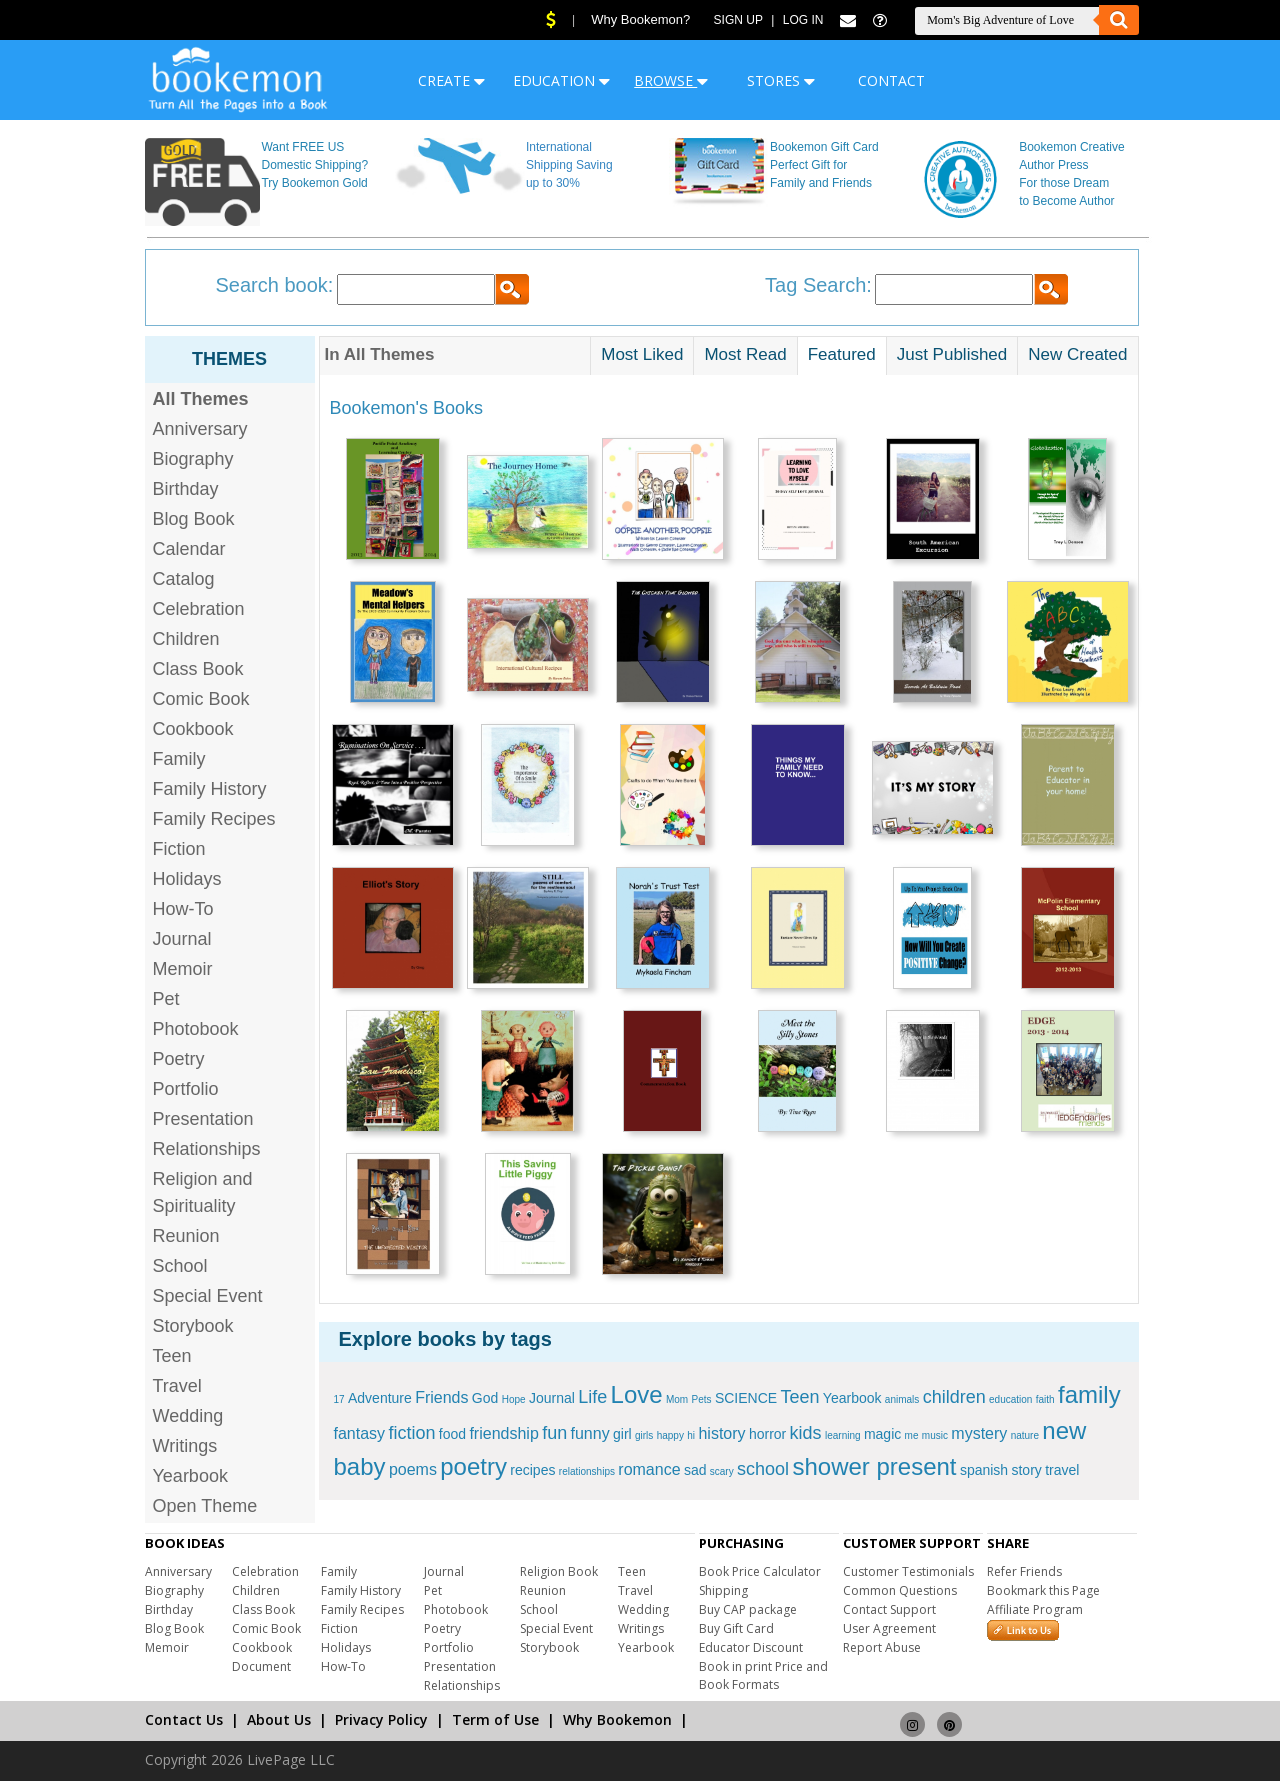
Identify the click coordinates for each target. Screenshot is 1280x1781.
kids (806, 1433)
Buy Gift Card (736, 1628)
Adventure (380, 1398)
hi (691, 1435)
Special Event (208, 1296)
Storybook (193, 1326)
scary (722, 1471)
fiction (411, 1433)
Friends (441, 1397)
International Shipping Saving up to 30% (569, 165)
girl (622, 1434)
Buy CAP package (748, 1609)
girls (644, 1435)
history (721, 1433)
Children (186, 639)
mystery (979, 1433)
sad (695, 1470)
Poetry (179, 1059)
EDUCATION (561, 80)
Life (592, 1397)
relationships (587, 1471)
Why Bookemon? (640, 19)
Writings (185, 1446)
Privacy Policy (381, 1719)
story (1026, 1470)
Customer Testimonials (908, 1571)
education (1010, 1399)
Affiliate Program (1035, 1609)
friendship (503, 1433)
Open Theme (205, 1506)
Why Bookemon (617, 1719)
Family (179, 759)
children (954, 1397)
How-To (183, 909)
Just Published (952, 354)
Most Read (745, 354)
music (935, 1435)
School (180, 1266)
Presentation (203, 1119)
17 (339, 1399)
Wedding (188, 1416)
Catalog (184, 579)
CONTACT (891, 80)
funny (590, 1433)
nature (1025, 1435)
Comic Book (201, 699)
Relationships (207, 1149)
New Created (1077, 354)
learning (843, 1435)
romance (649, 1469)
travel (1062, 1470)
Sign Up (738, 20)
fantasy (360, 1433)
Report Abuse (882, 1647)
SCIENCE (746, 1398)
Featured (842, 354)
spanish (984, 1470)
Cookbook (193, 729)
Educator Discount (751, 1647)
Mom (677, 1399)
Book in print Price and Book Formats (763, 1675)
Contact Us (184, 1719)
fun (554, 1433)
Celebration (199, 609)
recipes (532, 1470)
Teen (172, 1356)
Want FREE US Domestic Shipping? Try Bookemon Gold (314, 165)
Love (637, 1394)
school (763, 1469)
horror (767, 1434)
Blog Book (194, 519)
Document (261, 1666)
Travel (177, 1386)
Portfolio (186, 1089)
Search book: (275, 285)
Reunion (186, 1236)
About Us (279, 1719)
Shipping (723, 1590)
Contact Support (889, 1609)
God (485, 1398)
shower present (874, 1466)
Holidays (187, 879)
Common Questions (900, 1590)
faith (1045, 1399)
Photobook (196, 1029)
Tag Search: (818, 285)
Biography (193, 459)
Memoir (183, 969)
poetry (473, 1466)
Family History (210, 789)
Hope (514, 1399)
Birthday (186, 489)
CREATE (451, 80)
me (912, 1435)
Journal (182, 939)
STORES (781, 80)
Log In (803, 20)
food (452, 1434)
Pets (702, 1399)
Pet (166, 999)
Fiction (179, 849)
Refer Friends (1024, 1571)
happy (670, 1435)
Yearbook (190, 1476)
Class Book (198, 669)
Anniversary (200, 429)
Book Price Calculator (760, 1571)
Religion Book (559, 1571)
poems (413, 1469)
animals (902, 1399)
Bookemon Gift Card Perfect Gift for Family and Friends (824, 165)
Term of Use (495, 1719)
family (1089, 1394)
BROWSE (671, 80)
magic (882, 1434)
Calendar (189, 549)
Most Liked (642, 354)
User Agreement (889, 1628)
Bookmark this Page (1043, 1590)
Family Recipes (214, 819)
